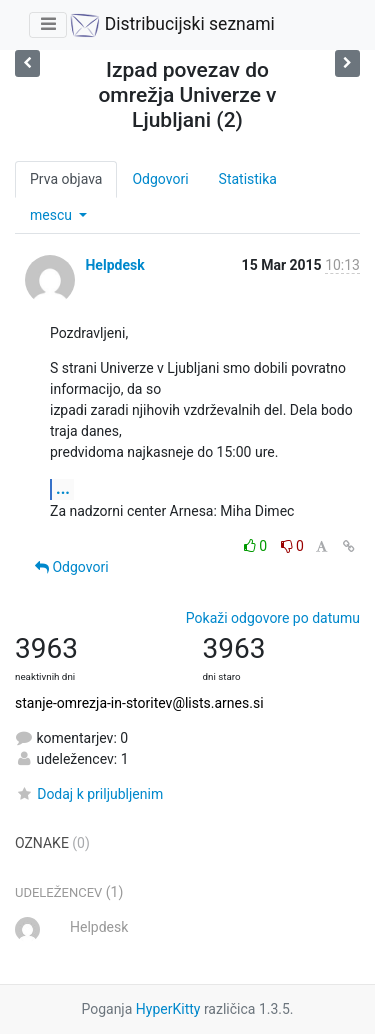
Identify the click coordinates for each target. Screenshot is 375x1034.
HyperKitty (168, 1009)
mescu (52, 215)
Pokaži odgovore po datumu (273, 618)
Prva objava (66, 179)
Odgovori (160, 179)
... (63, 488)
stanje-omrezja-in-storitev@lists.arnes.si (139, 703)
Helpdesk (114, 265)
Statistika (248, 179)
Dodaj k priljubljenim (89, 794)
